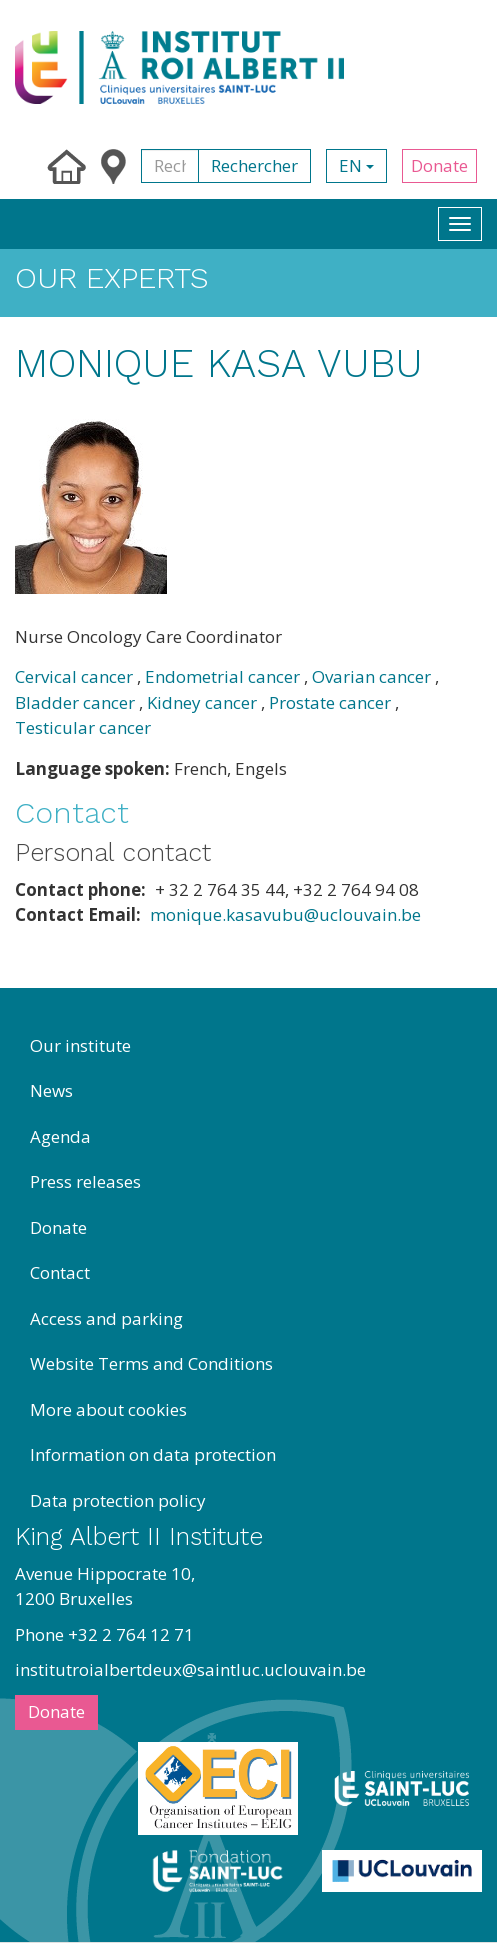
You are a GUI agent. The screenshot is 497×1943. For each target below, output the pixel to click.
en (356, 165)
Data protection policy (118, 1500)
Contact (60, 1272)
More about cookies (108, 1409)
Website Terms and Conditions (151, 1363)
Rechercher (254, 165)
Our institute (80, 1045)
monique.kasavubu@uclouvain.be (285, 914)
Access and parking (106, 1318)
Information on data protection (153, 1454)
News (51, 1090)
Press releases (85, 1181)
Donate (439, 165)
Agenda (60, 1136)
